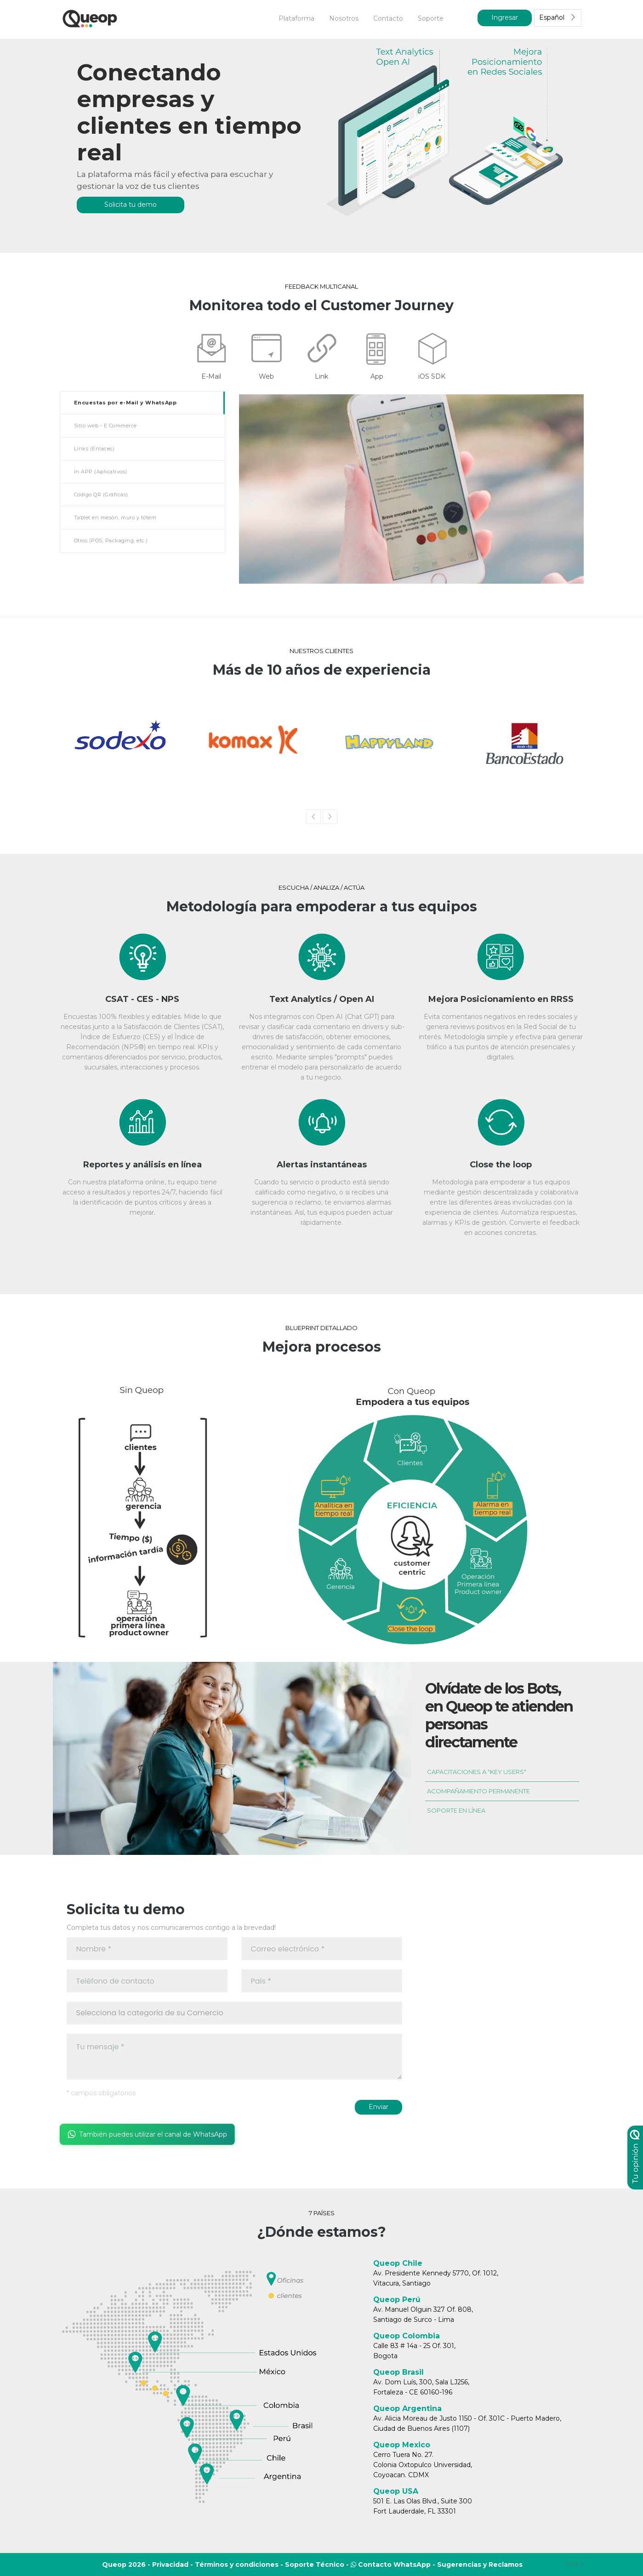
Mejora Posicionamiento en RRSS (501, 999)
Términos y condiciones (237, 2564)
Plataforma (296, 18)
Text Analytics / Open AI (321, 999)
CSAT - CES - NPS (142, 999)
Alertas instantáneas (322, 1165)
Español (557, 17)
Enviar (378, 2107)
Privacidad (170, 2564)
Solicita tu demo (130, 204)
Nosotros (343, 18)
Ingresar (504, 17)
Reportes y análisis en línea (142, 1165)
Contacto (388, 18)
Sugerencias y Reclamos (480, 2564)
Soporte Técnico (314, 2564)
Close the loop (501, 1165)
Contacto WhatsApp (391, 2564)
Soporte (431, 18)
